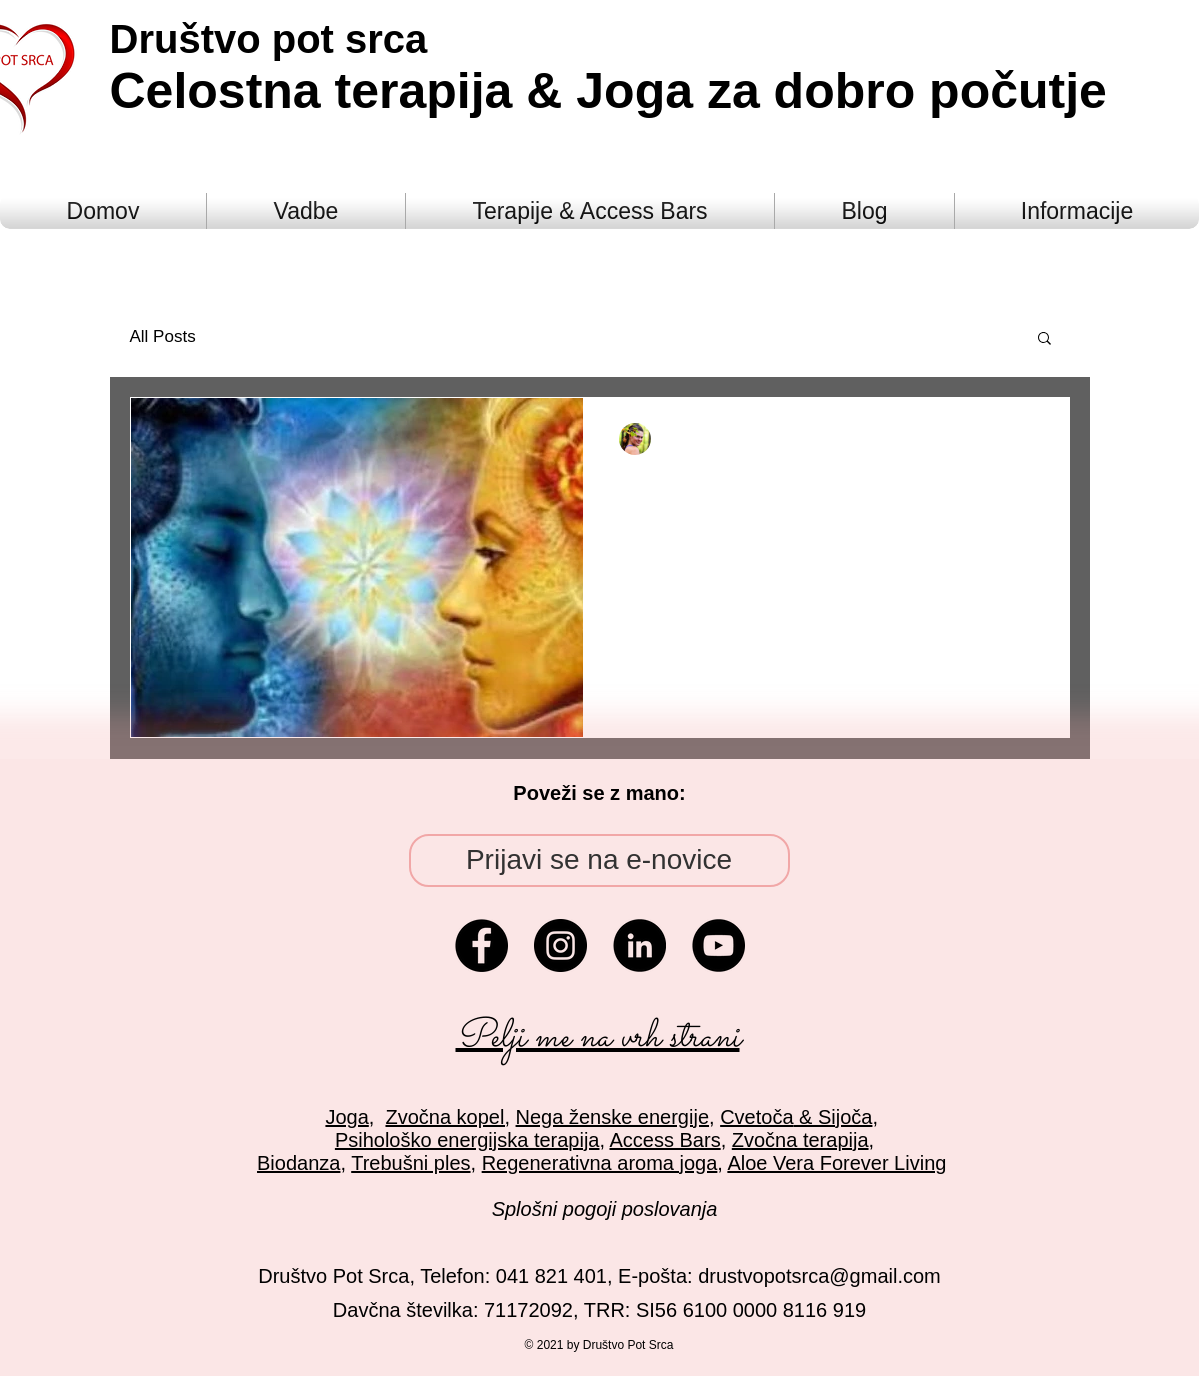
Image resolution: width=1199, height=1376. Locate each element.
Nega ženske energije (612, 1117)
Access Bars (665, 1140)
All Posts (163, 336)
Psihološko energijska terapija (467, 1140)
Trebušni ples (410, 1163)
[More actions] (1030, 439)
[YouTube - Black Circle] (718, 945)
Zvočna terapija (800, 1140)
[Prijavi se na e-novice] (599, 860)
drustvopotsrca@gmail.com (819, 1276)
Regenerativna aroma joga (600, 1163)
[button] (1044, 339)
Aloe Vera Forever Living (836, 1163)
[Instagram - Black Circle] (560, 945)
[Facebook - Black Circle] (481, 945)
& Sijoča (833, 1117)
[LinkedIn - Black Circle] (639, 945)
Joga (346, 1117)
